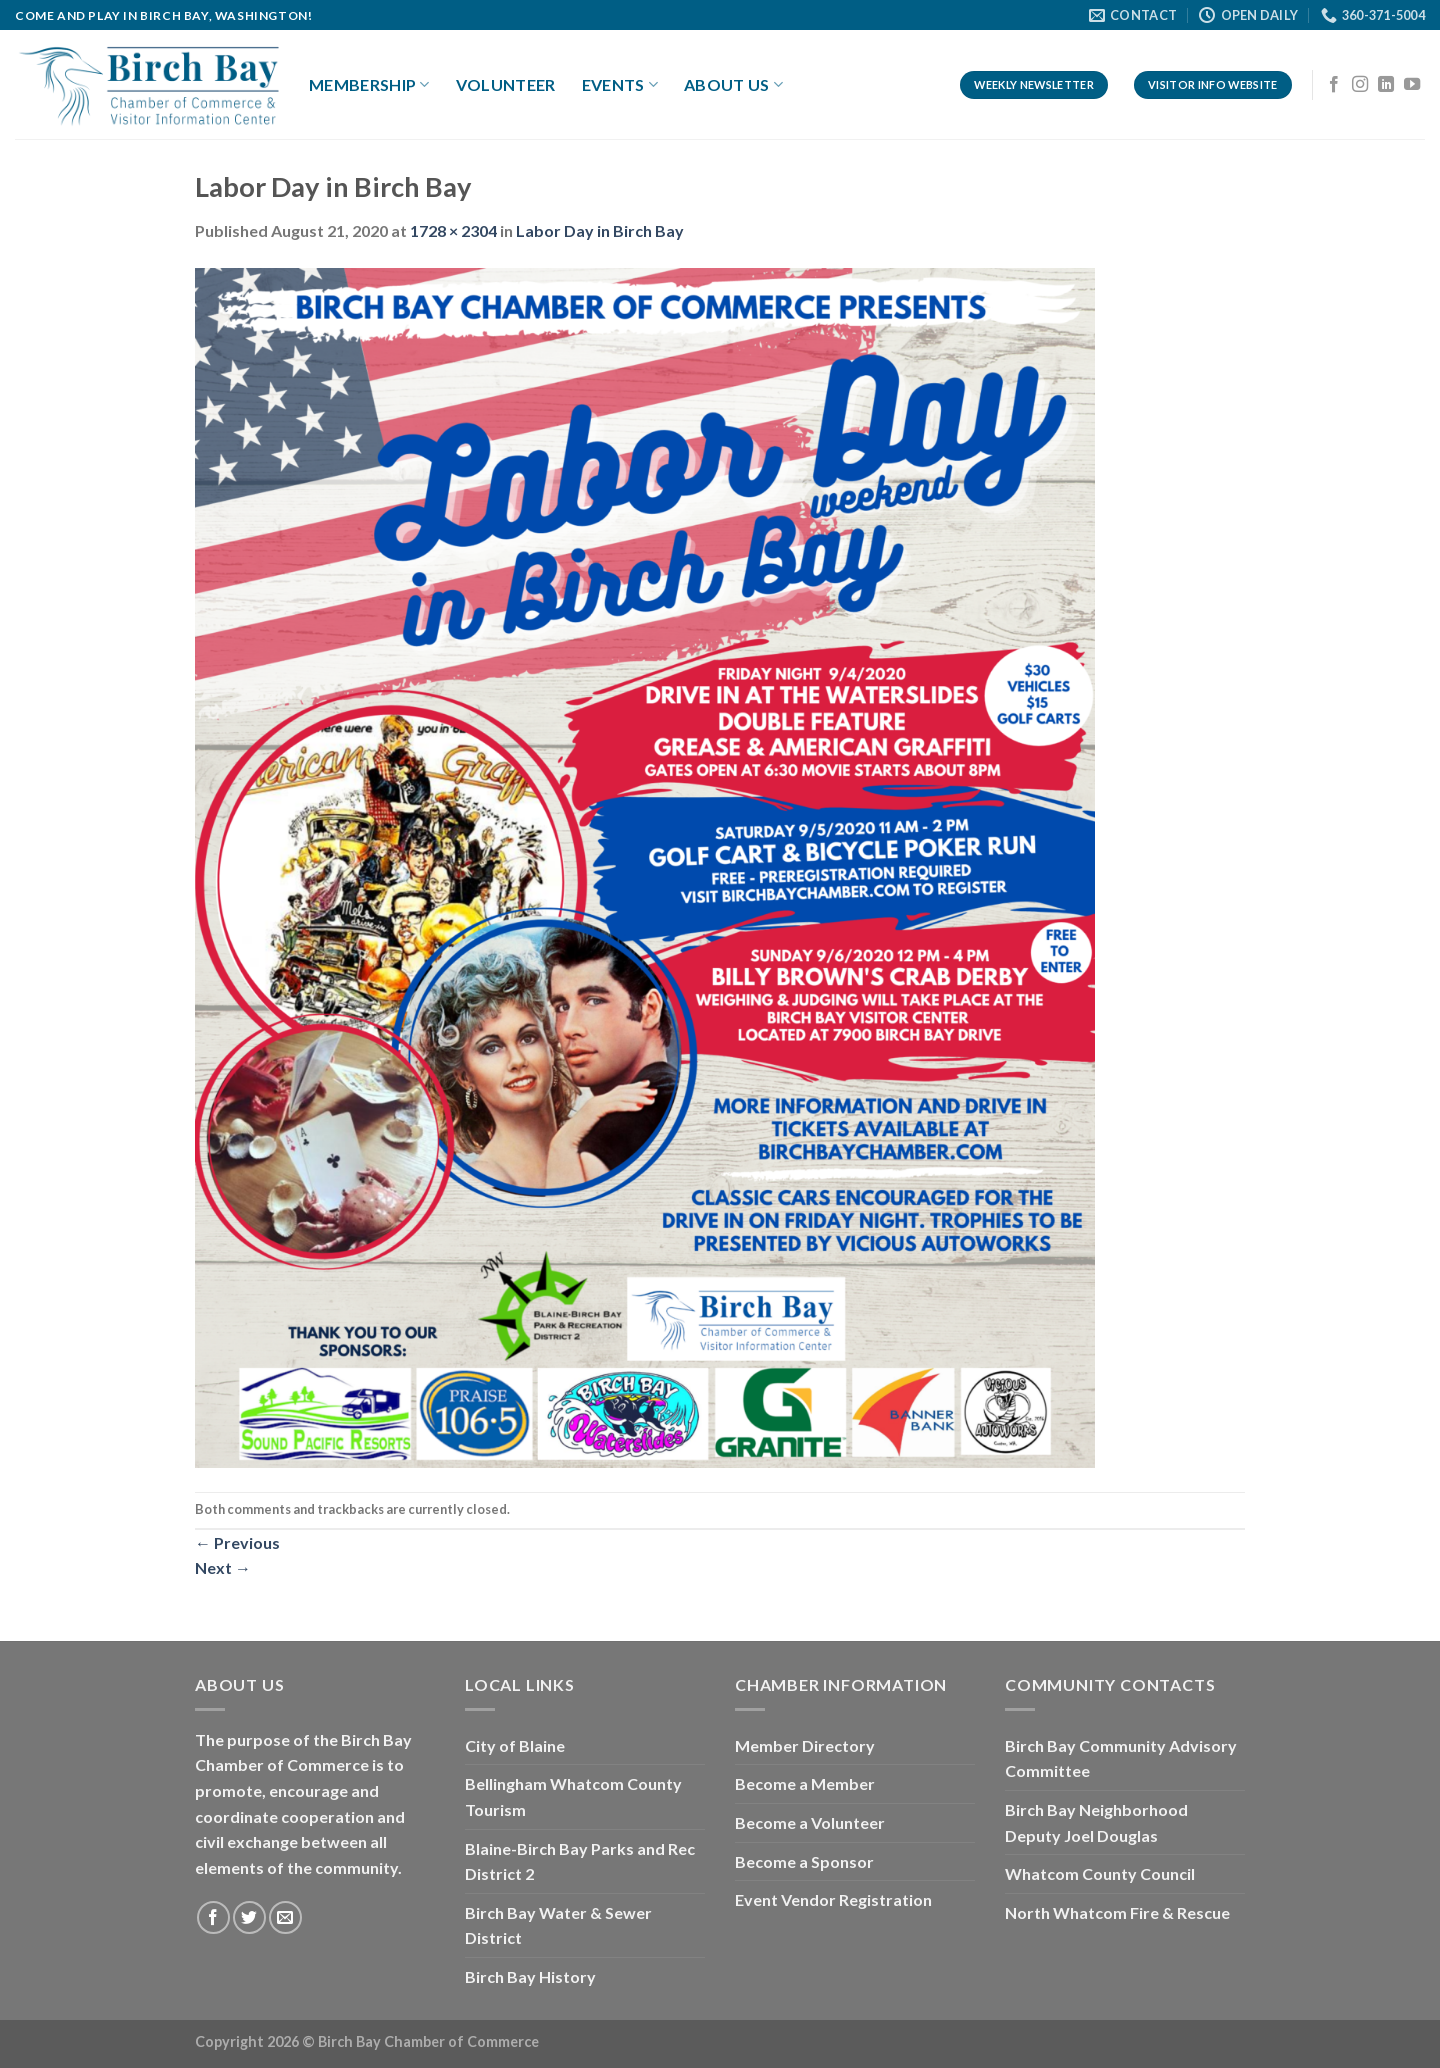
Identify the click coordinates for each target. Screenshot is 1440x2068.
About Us (733, 85)
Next (223, 1567)
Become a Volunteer (810, 1822)
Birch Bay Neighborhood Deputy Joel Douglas (1096, 1822)
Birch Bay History (530, 1976)
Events (620, 85)
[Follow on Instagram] (1360, 85)
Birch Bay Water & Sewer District (558, 1925)
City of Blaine (515, 1745)
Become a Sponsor (804, 1861)
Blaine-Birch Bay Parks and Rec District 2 (580, 1861)
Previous (237, 1542)
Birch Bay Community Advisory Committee (1121, 1758)
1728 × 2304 (453, 230)
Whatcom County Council (1100, 1873)
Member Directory (805, 1745)
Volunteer (506, 84)
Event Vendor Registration (833, 1899)
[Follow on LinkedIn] (1386, 85)
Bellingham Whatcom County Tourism (573, 1796)
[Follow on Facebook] (1334, 85)
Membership (369, 85)
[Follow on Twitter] (249, 1917)
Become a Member (805, 1783)
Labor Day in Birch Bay (600, 230)
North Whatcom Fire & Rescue (1117, 1912)
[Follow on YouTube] (1412, 85)
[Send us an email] (285, 1917)
